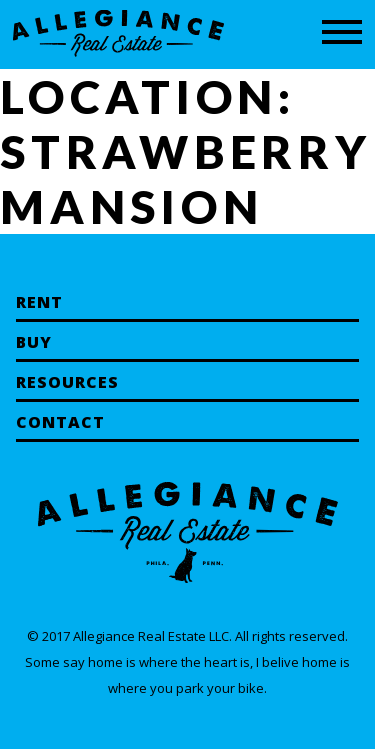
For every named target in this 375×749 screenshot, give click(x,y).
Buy (34, 342)
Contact (60, 422)
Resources (67, 382)
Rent (39, 302)
